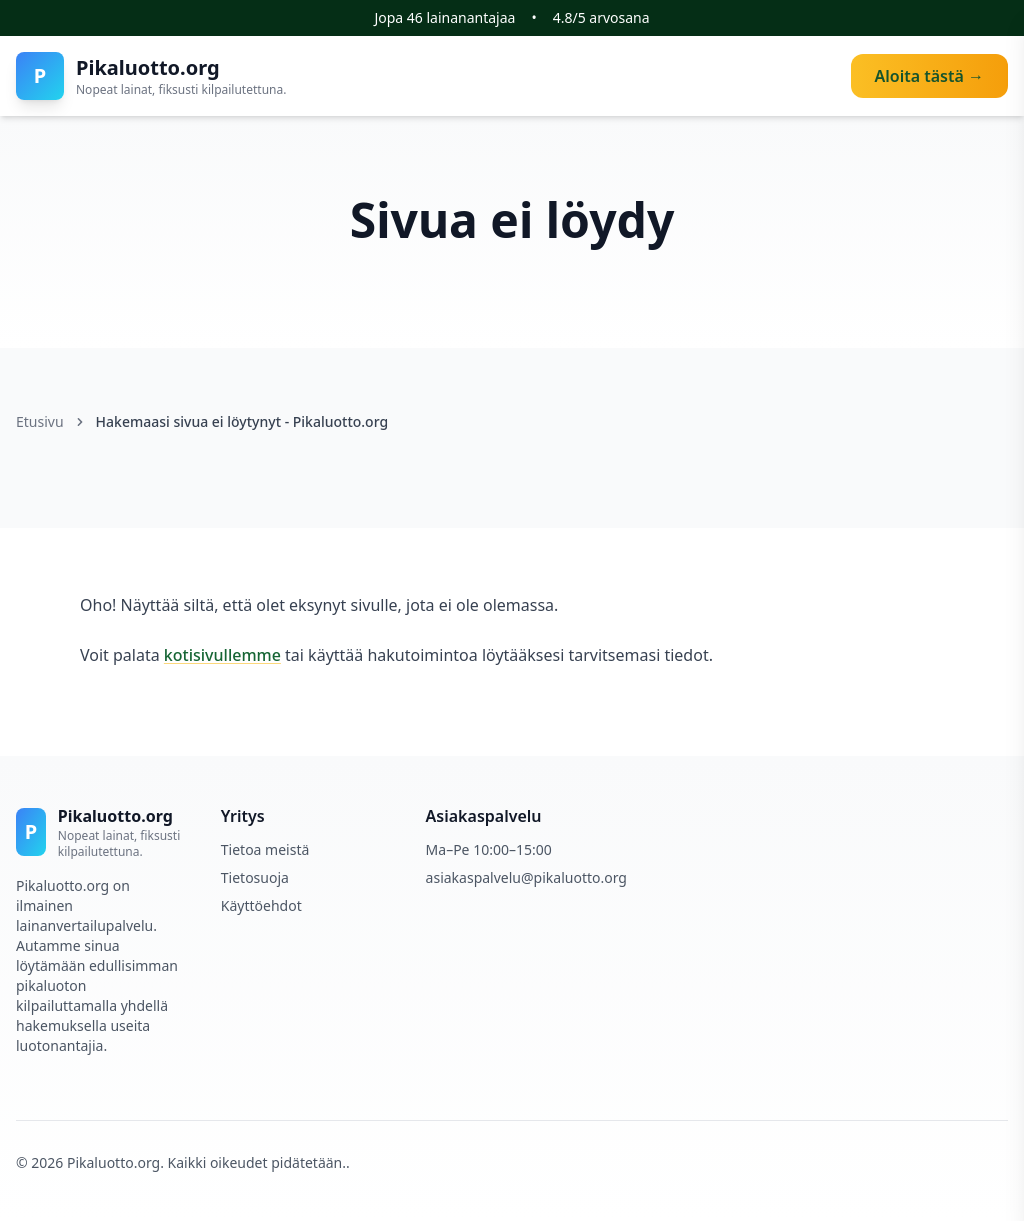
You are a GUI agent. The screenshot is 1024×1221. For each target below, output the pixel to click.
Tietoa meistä (265, 849)
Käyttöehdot (261, 905)
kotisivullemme (222, 655)
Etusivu (40, 421)
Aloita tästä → (929, 76)
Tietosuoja (255, 877)
